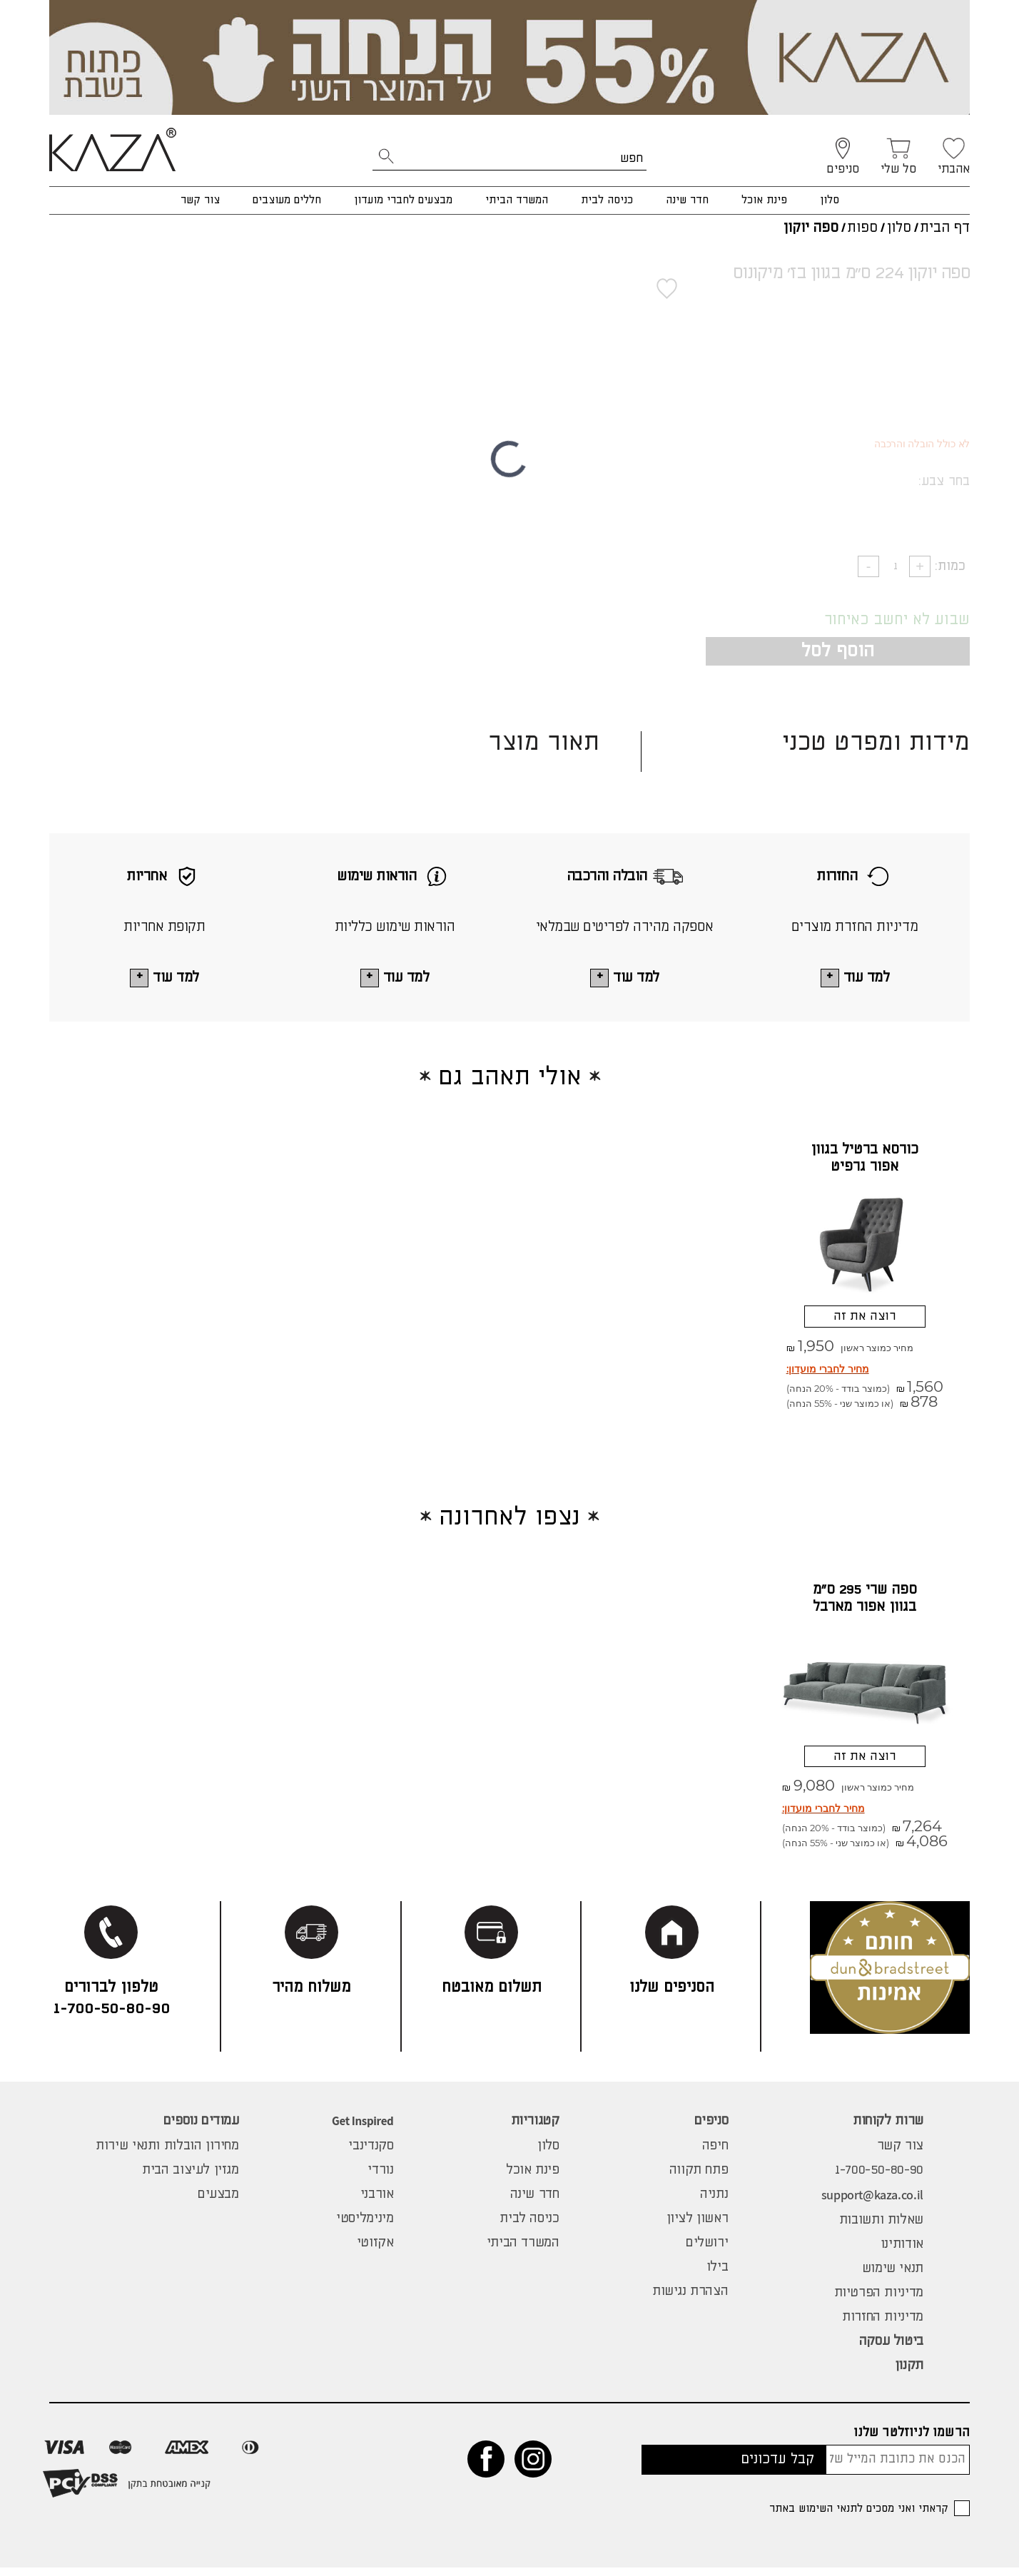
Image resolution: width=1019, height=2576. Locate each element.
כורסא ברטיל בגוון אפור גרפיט (864, 1159)
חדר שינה (687, 200)
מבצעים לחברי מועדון (403, 200)
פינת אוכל (764, 200)
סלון (829, 200)
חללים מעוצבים (287, 200)
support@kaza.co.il (872, 2203)
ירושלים (707, 2251)
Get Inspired (362, 2129)
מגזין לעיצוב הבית (190, 2179)
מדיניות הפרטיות (878, 2301)
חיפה (715, 2154)
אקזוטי (375, 2251)
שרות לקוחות (888, 2129)
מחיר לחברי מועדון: (827, 1374)
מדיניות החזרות (882, 2325)
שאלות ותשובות (881, 2228)
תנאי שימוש (892, 2277)
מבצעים (218, 2203)
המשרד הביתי (516, 200)
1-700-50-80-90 (879, 2179)
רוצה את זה (864, 1319)
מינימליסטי (364, 2227)
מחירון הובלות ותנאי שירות (167, 2154)
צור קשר (200, 200)
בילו (717, 2276)
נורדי (380, 2179)
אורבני (377, 2203)
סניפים (711, 2129)
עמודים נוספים (201, 2129)
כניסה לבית (607, 200)
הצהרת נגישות (690, 2300)
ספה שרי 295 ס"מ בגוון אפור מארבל (865, 1603)
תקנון (909, 2374)
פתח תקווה (699, 2179)
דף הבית (945, 227)
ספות (862, 227)
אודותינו (902, 2253)
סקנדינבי (370, 2154)
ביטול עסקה (891, 2350)
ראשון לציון (697, 2227)
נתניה (714, 2203)
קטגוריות (535, 2129)
